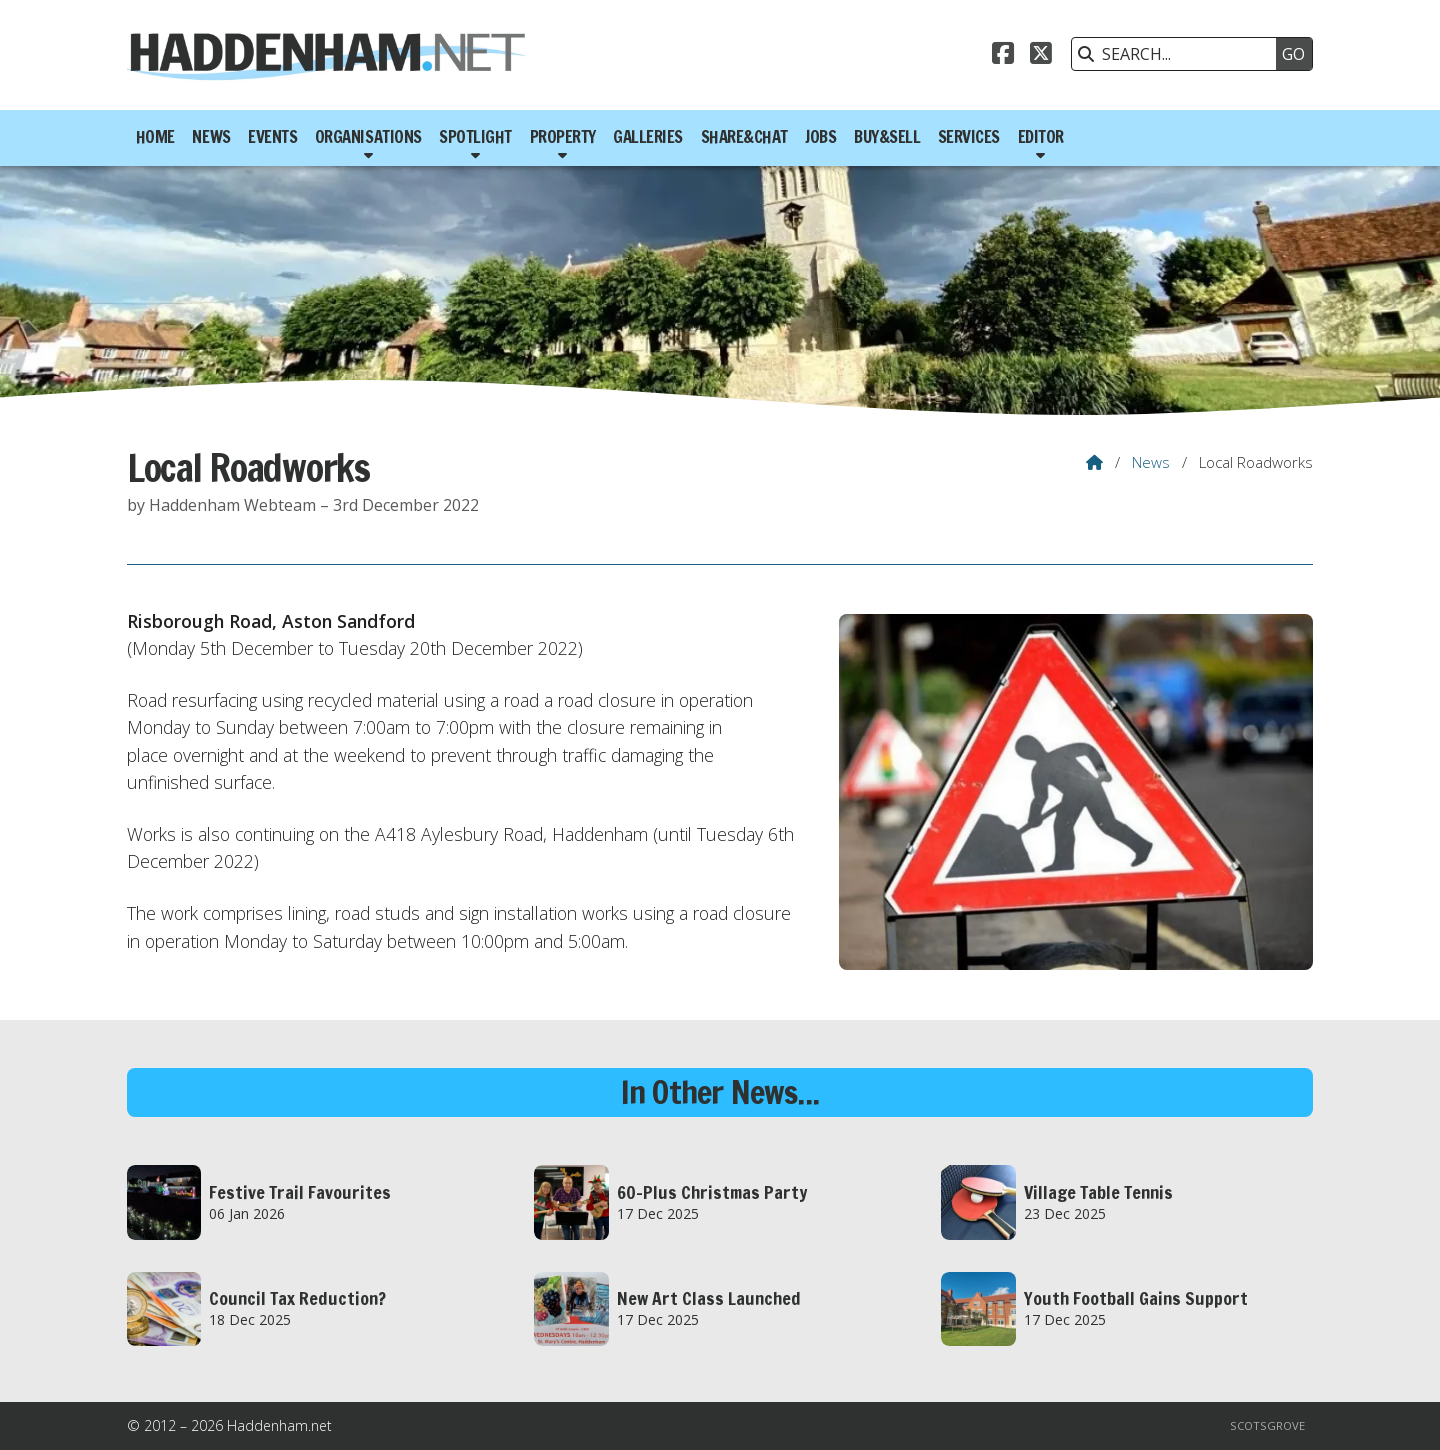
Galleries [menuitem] (648, 137)
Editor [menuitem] (1041, 137)
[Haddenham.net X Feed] (1041, 56)
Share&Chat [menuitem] (744, 137)
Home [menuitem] (155, 137)
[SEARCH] (1179, 54)
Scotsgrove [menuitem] (1267, 1425)
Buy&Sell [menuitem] (887, 137)
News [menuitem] (211, 137)
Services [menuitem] (969, 137)
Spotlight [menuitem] (475, 137)
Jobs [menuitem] (820, 137)
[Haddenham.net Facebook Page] (1003, 56)
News (1151, 462)
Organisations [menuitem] (368, 137)
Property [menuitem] (563, 137)
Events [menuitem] (272, 137)
